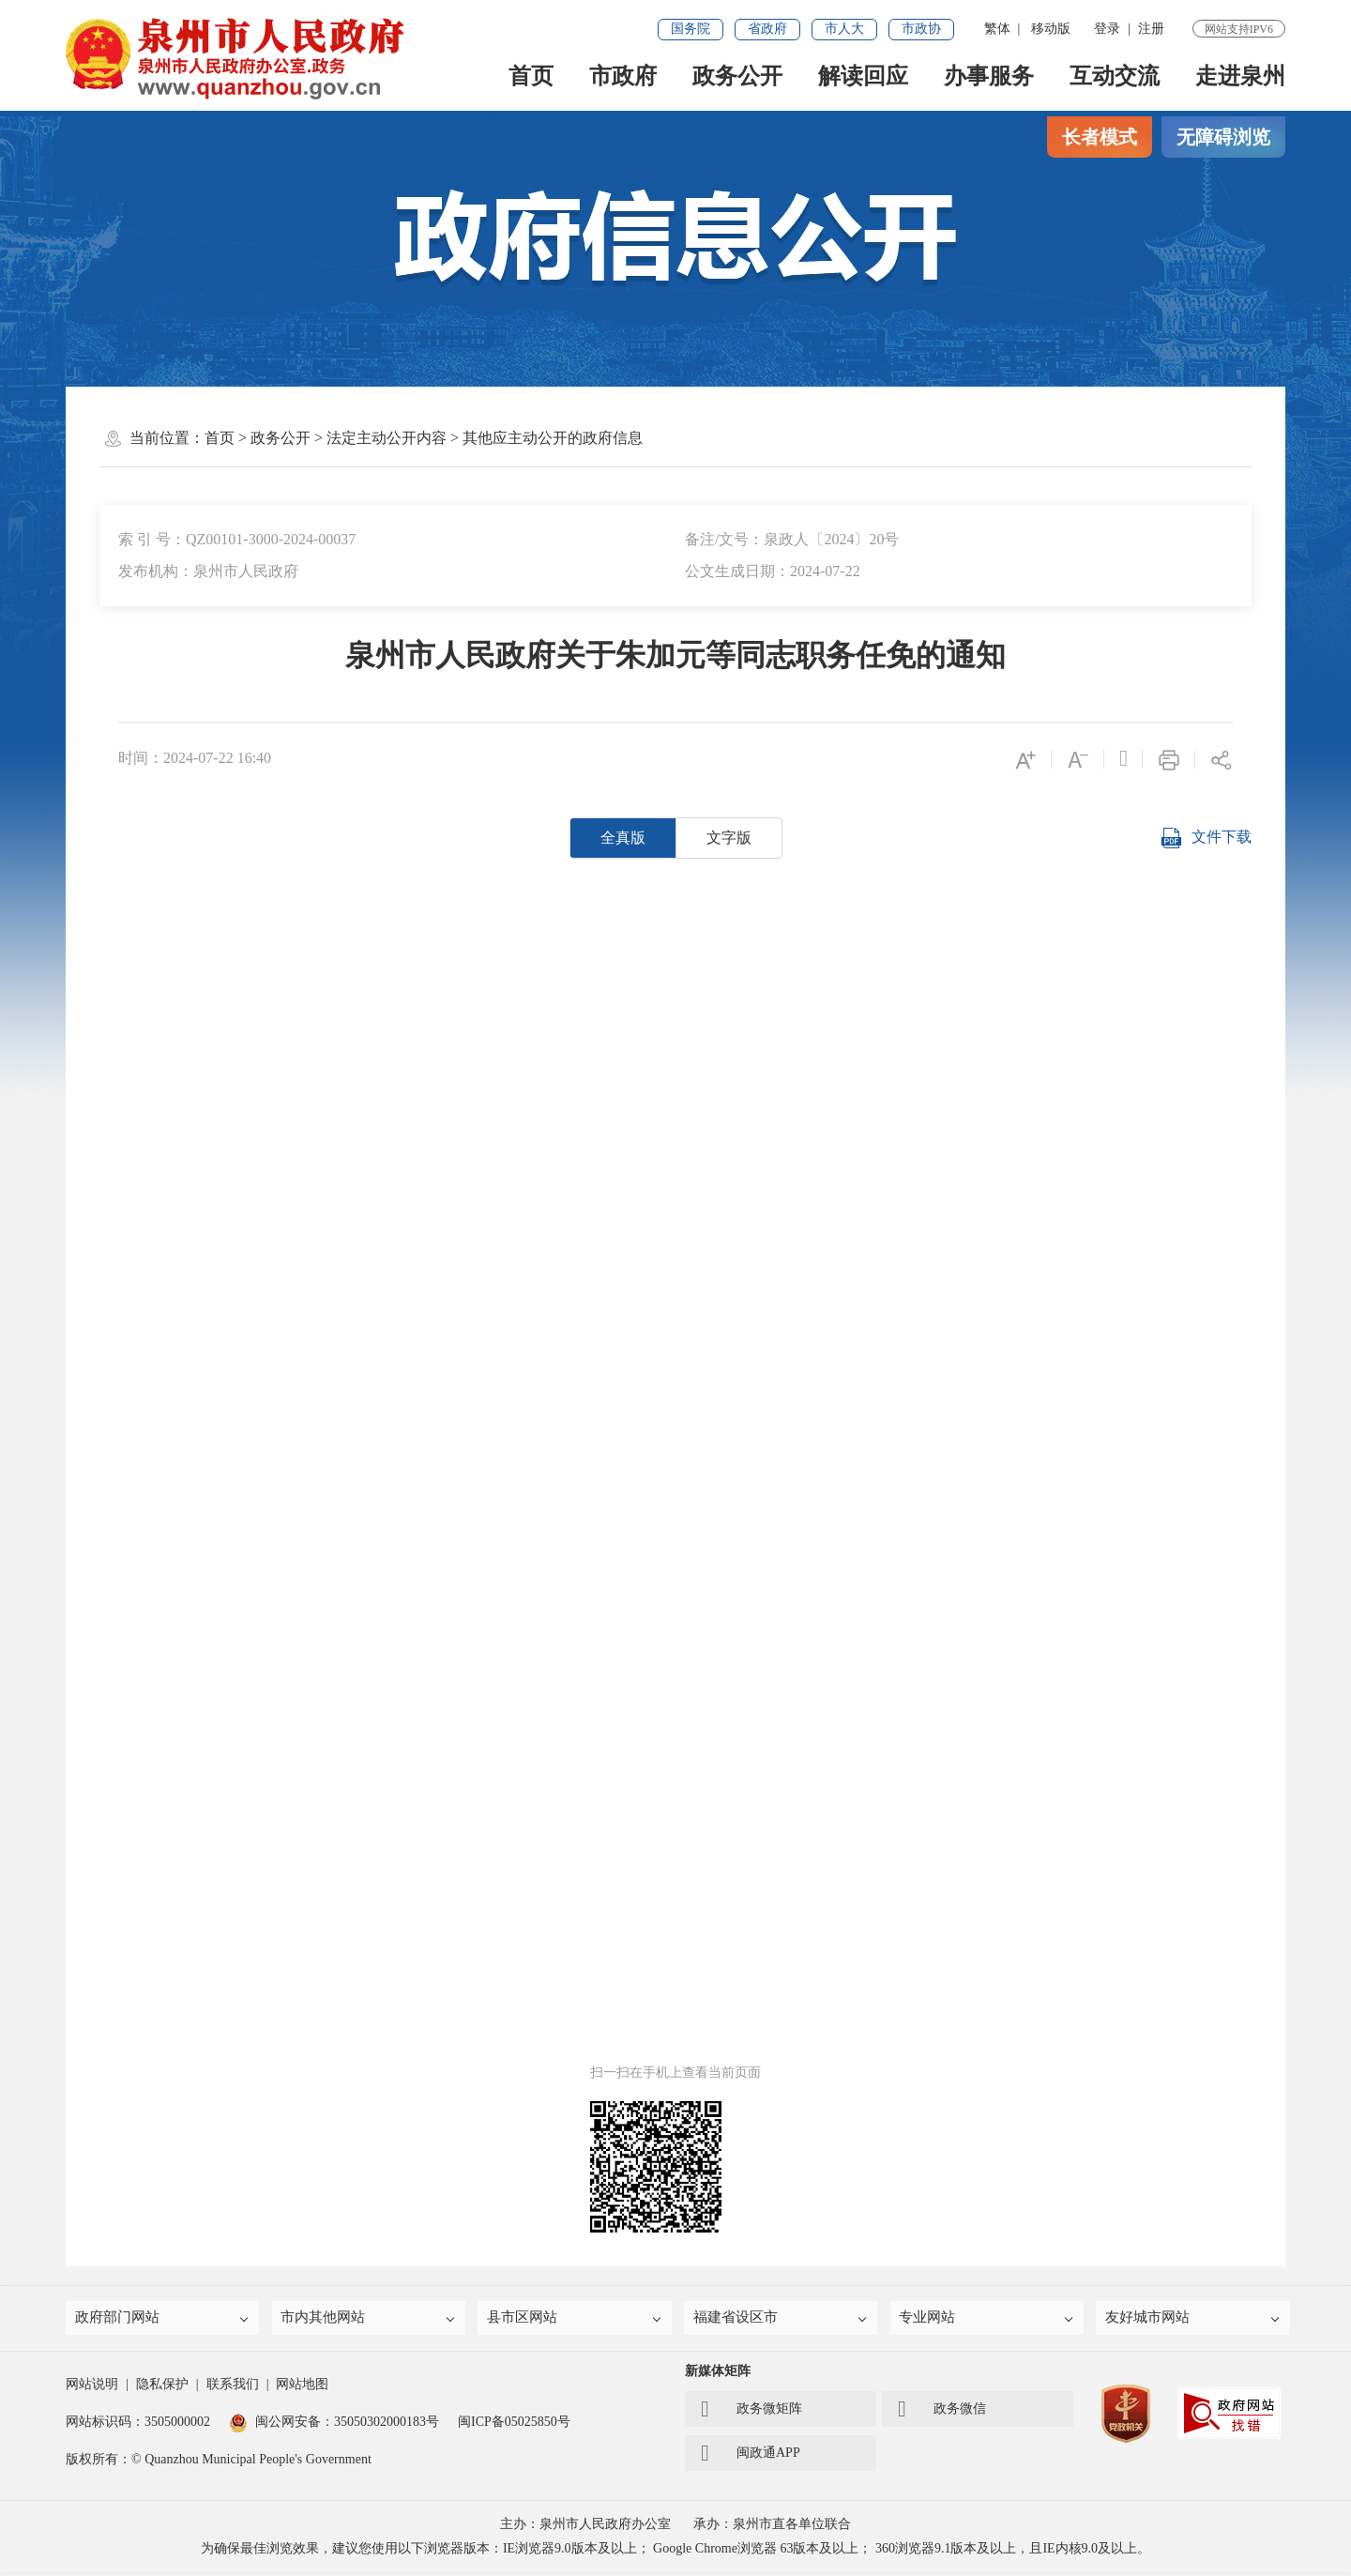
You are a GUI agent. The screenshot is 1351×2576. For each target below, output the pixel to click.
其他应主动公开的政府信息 (553, 438)
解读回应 (863, 76)
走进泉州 (1240, 76)
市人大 (844, 29)
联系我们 (232, 2388)
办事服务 (989, 76)
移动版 (1050, 29)
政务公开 (737, 76)
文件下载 (1206, 838)
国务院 (690, 29)
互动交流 (1115, 76)
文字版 (728, 838)
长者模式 (1099, 137)
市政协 (921, 29)
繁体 (997, 29)
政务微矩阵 (751, 2413)
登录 (1107, 29)
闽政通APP (750, 2457)
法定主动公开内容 (386, 438)
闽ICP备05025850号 (514, 2425)
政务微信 (942, 2413)
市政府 (623, 76)
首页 (531, 76)
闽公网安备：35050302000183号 (334, 2425)
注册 (1151, 29)
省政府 (767, 29)
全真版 (622, 838)
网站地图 (302, 2388)
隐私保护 (162, 2388)
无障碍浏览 (1223, 137)
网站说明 (92, 2388)
